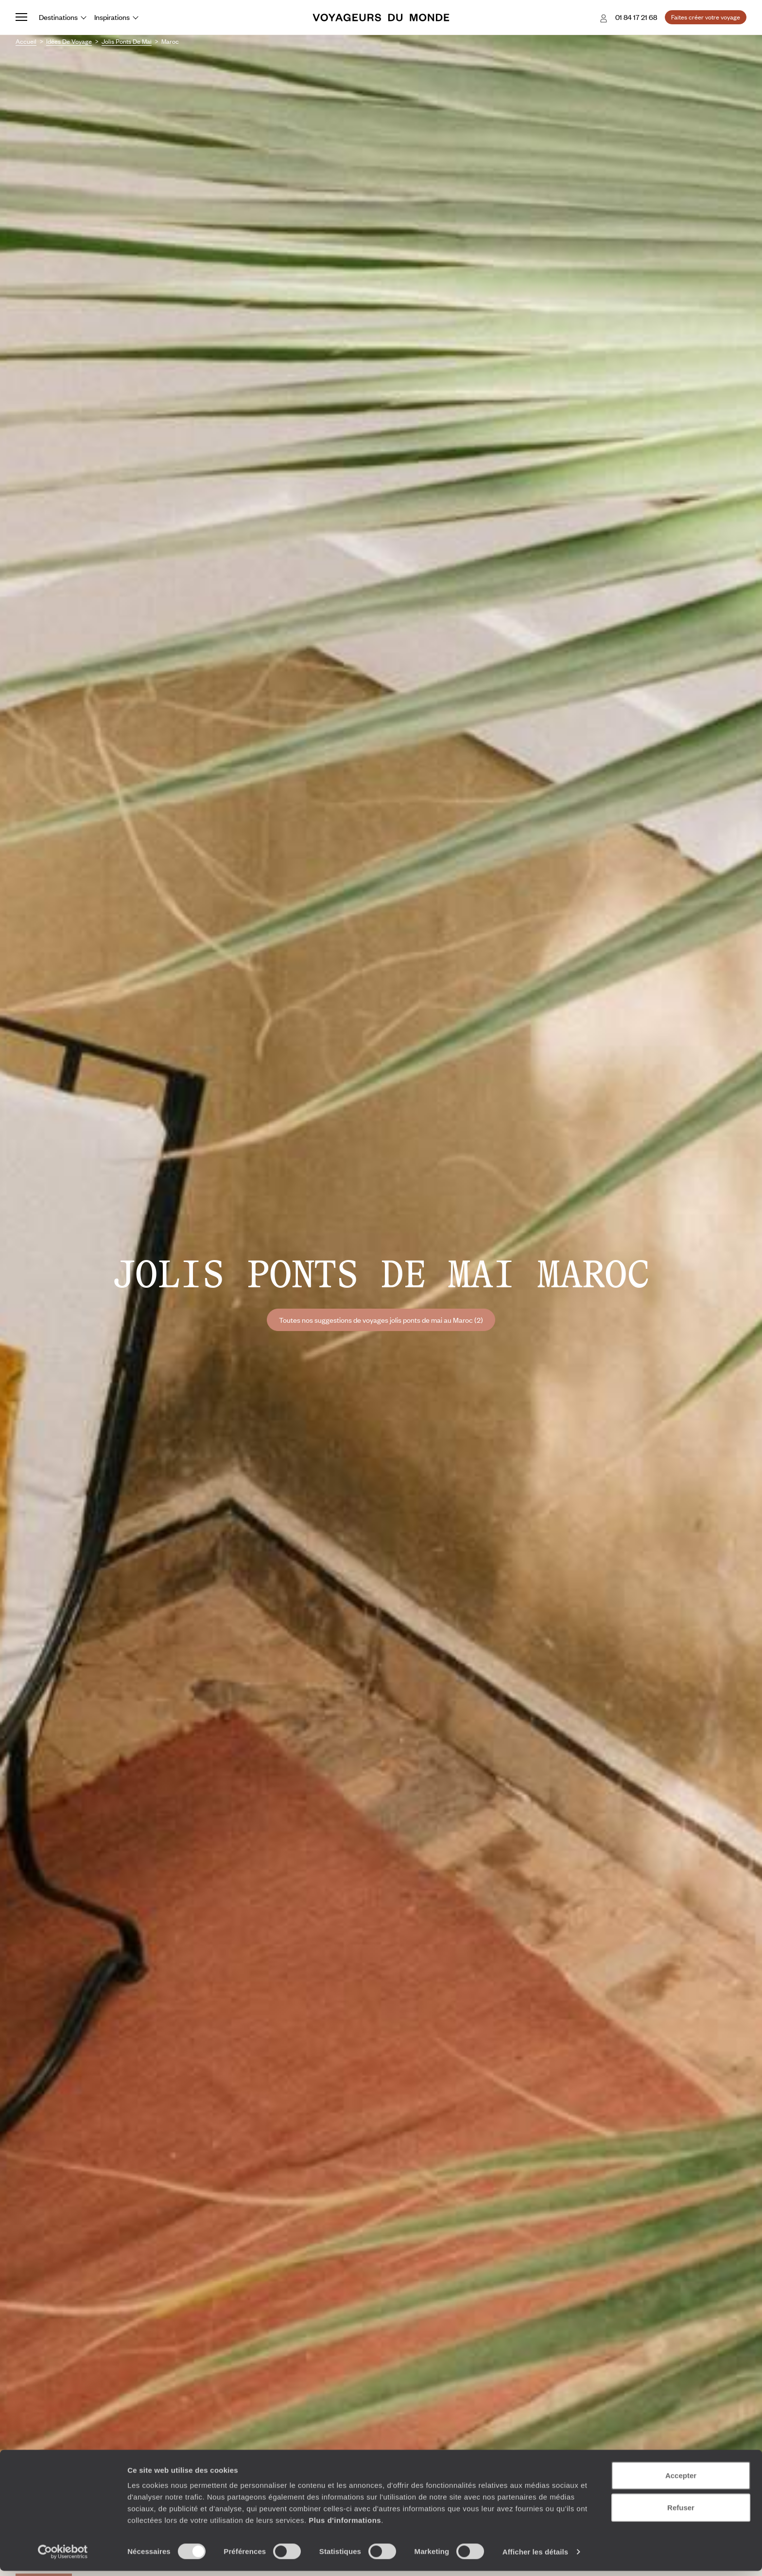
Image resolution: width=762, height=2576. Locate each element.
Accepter (680, 2480)
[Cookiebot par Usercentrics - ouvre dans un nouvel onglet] (62, 2557)
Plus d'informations (345, 2525)
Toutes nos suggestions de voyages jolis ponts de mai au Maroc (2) (381, 1320)
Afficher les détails (535, 2557)
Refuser (680, 2512)
